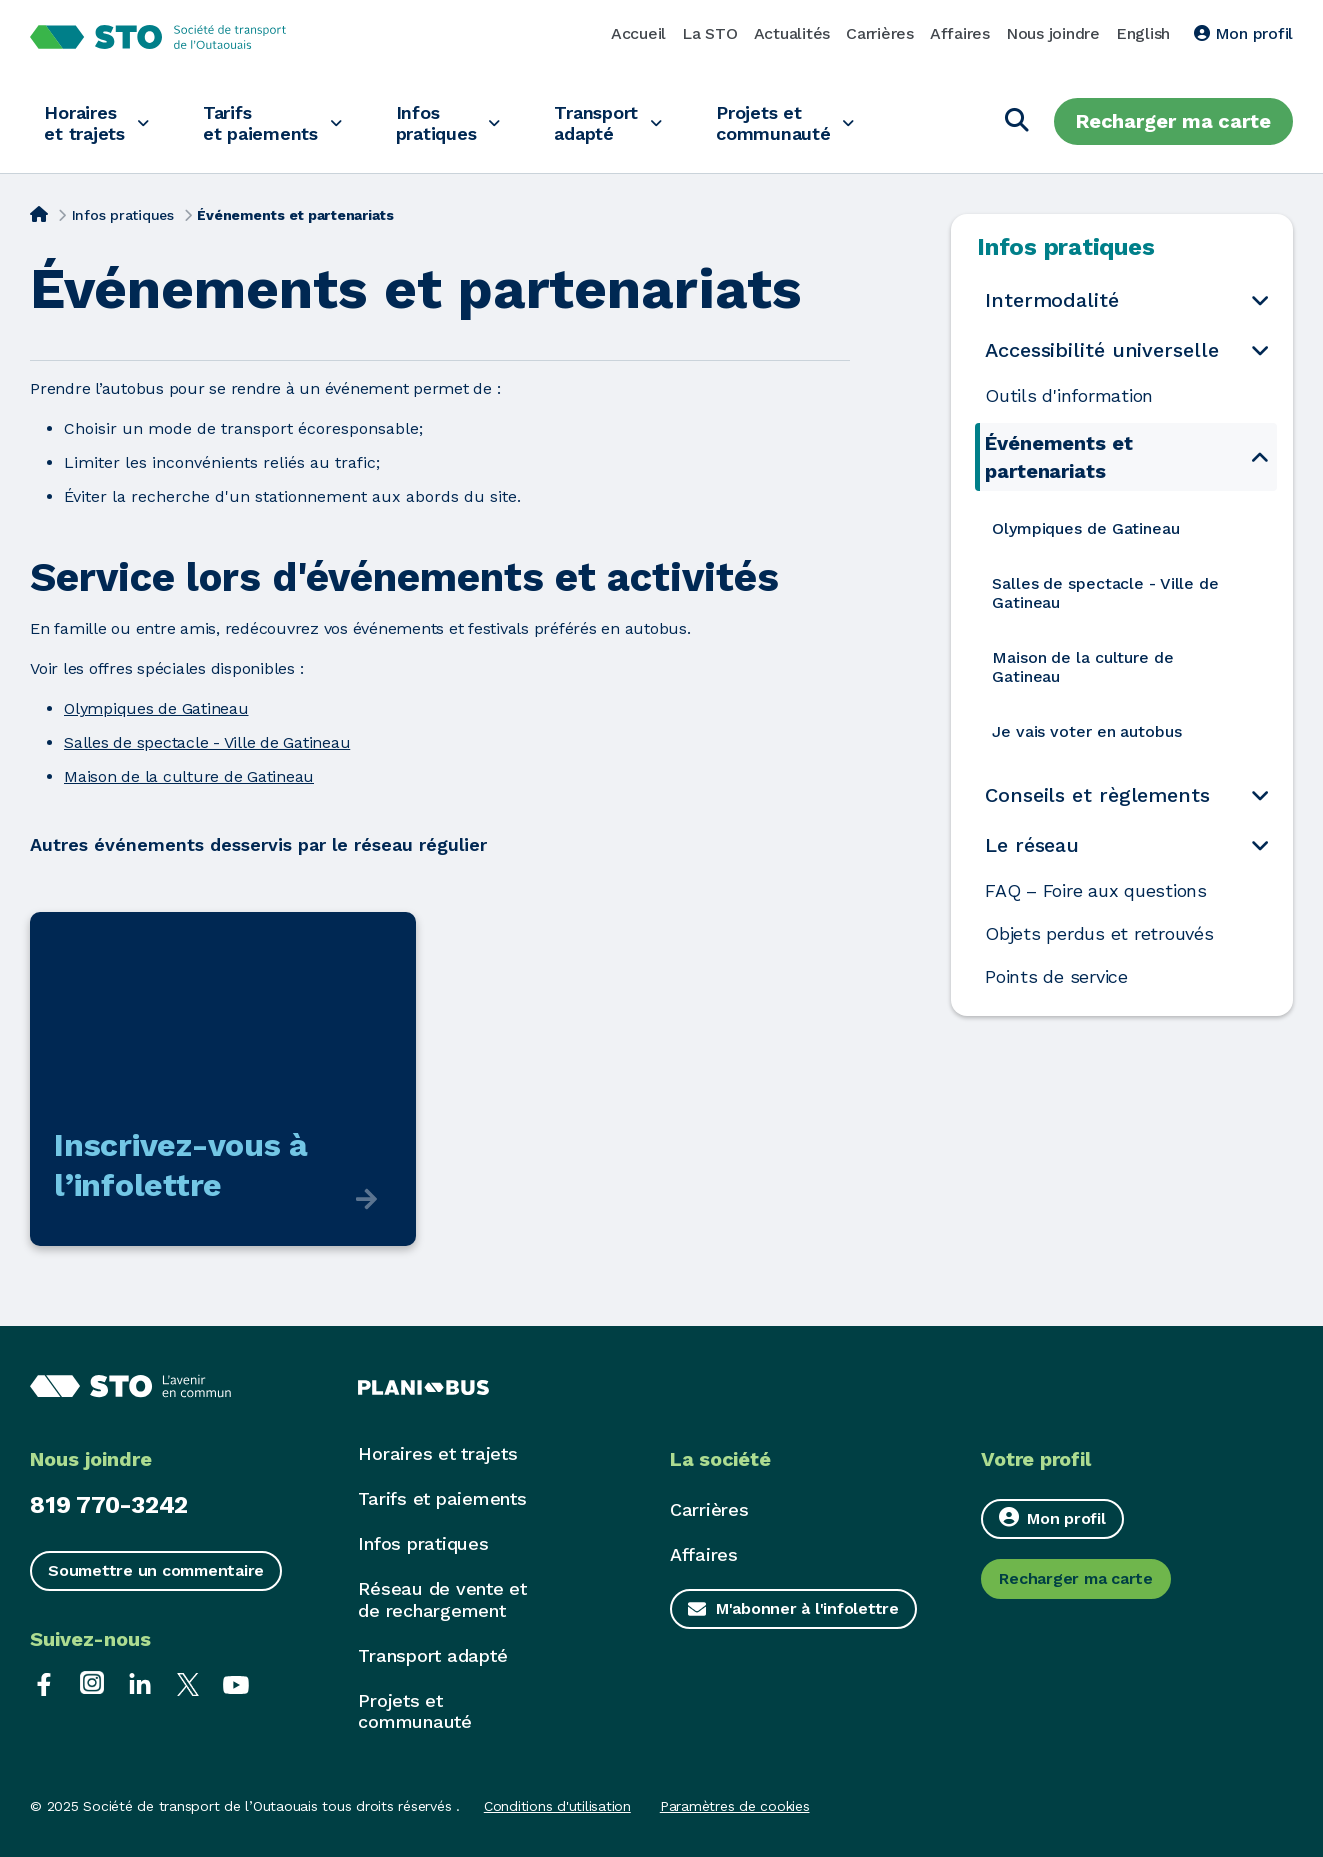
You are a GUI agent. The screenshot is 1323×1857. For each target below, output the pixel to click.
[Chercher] (1017, 121)
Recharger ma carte (1173, 121)
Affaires (960, 33)
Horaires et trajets (86, 122)
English (1143, 33)
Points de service (1056, 977)
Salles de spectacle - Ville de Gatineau (207, 742)
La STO (710, 33)
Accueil (638, 33)
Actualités (792, 33)
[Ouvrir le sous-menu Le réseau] (1260, 845)
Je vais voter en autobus (1087, 731)
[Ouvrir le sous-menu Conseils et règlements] (1260, 795)
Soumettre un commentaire (156, 1570)
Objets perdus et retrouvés (1102, 934)
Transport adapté (615, 122)
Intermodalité (1052, 300)
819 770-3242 (109, 1505)
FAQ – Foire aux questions (1096, 891)
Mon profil (1243, 33)
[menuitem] (1128, 528)
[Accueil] (39, 213)
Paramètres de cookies (735, 1806)
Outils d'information (1069, 396)
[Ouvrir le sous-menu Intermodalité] (1260, 300)
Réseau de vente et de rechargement (442, 1599)
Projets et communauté (798, 122)
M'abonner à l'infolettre (807, 1608)
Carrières (880, 33)
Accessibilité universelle (1102, 350)
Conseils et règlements (1097, 795)
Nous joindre (1053, 33)
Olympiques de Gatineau (156, 708)
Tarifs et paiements (268, 122)
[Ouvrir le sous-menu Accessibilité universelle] (1260, 350)
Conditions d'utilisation (557, 1806)
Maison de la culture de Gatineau (189, 776)
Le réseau (1032, 845)
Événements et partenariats (1059, 457)
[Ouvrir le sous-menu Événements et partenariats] (1260, 456)
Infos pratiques (450, 122)
